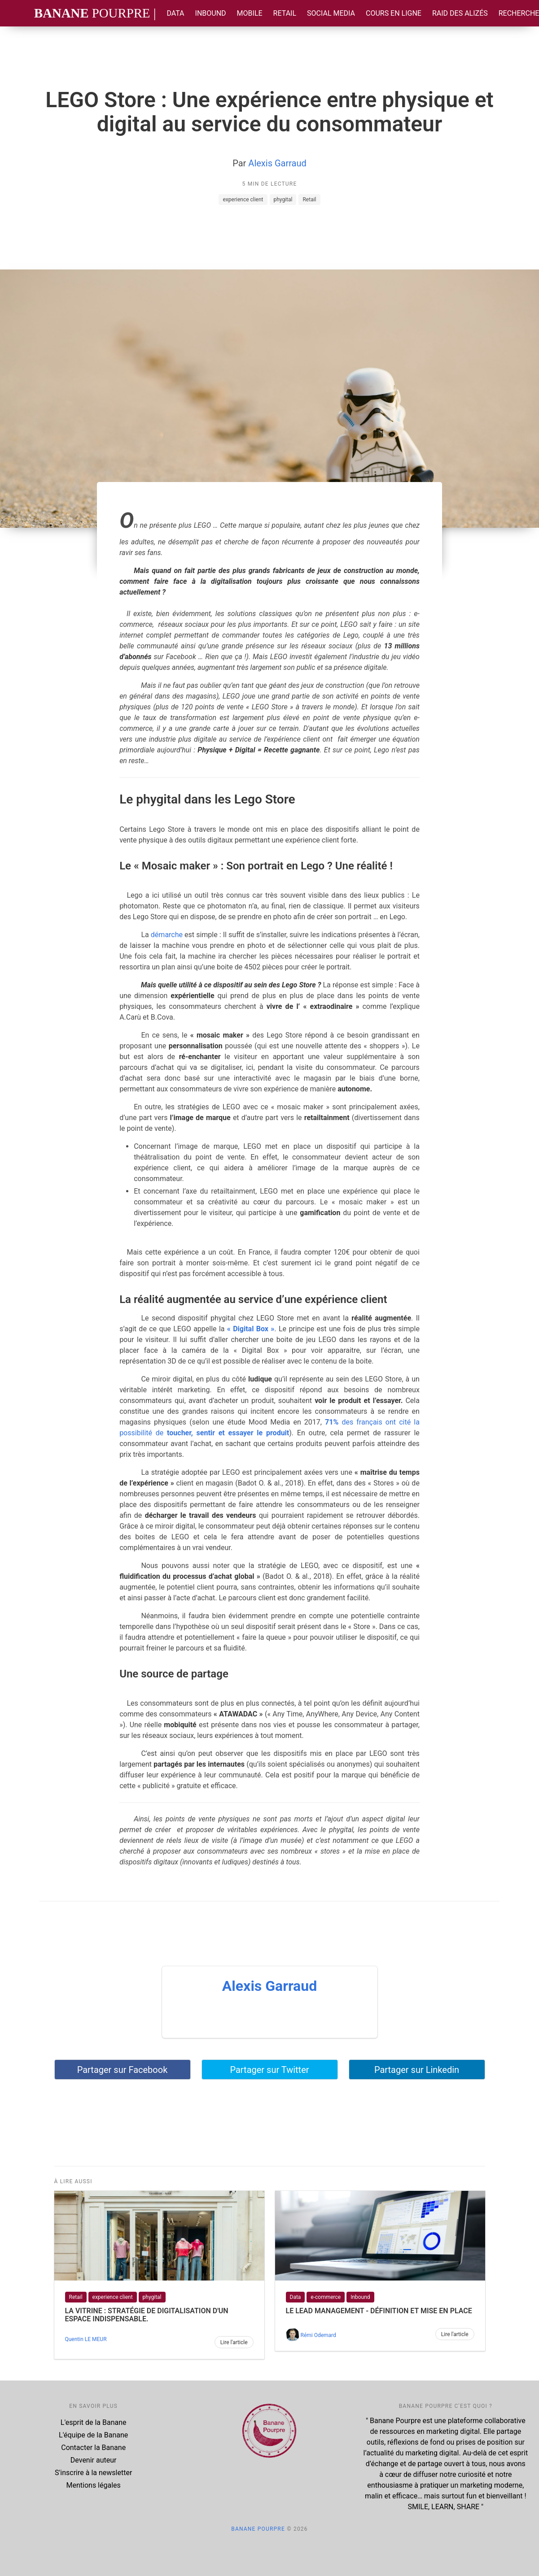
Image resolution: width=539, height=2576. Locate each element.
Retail (284, 13)
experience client (243, 199)
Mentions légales (93, 2485)
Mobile (250, 13)
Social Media (331, 13)
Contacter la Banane (93, 2447)
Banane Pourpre (258, 2529)
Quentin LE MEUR (86, 2339)
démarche (167, 934)
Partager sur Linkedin (416, 2069)
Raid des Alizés (460, 13)
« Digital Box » (251, 1329)
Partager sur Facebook (122, 2069)
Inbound (210, 13)
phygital (283, 199)
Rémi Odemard (318, 2335)
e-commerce (326, 2297)
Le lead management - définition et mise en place (379, 2311)
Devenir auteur (93, 2460)
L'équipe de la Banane (93, 2435)
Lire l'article (234, 2342)
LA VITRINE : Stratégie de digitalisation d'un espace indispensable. (146, 2315)
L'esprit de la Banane (94, 2422)
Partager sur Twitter (269, 2069)
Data (175, 13)
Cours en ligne (393, 13)
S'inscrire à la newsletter (93, 2472)
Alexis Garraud (277, 163)
